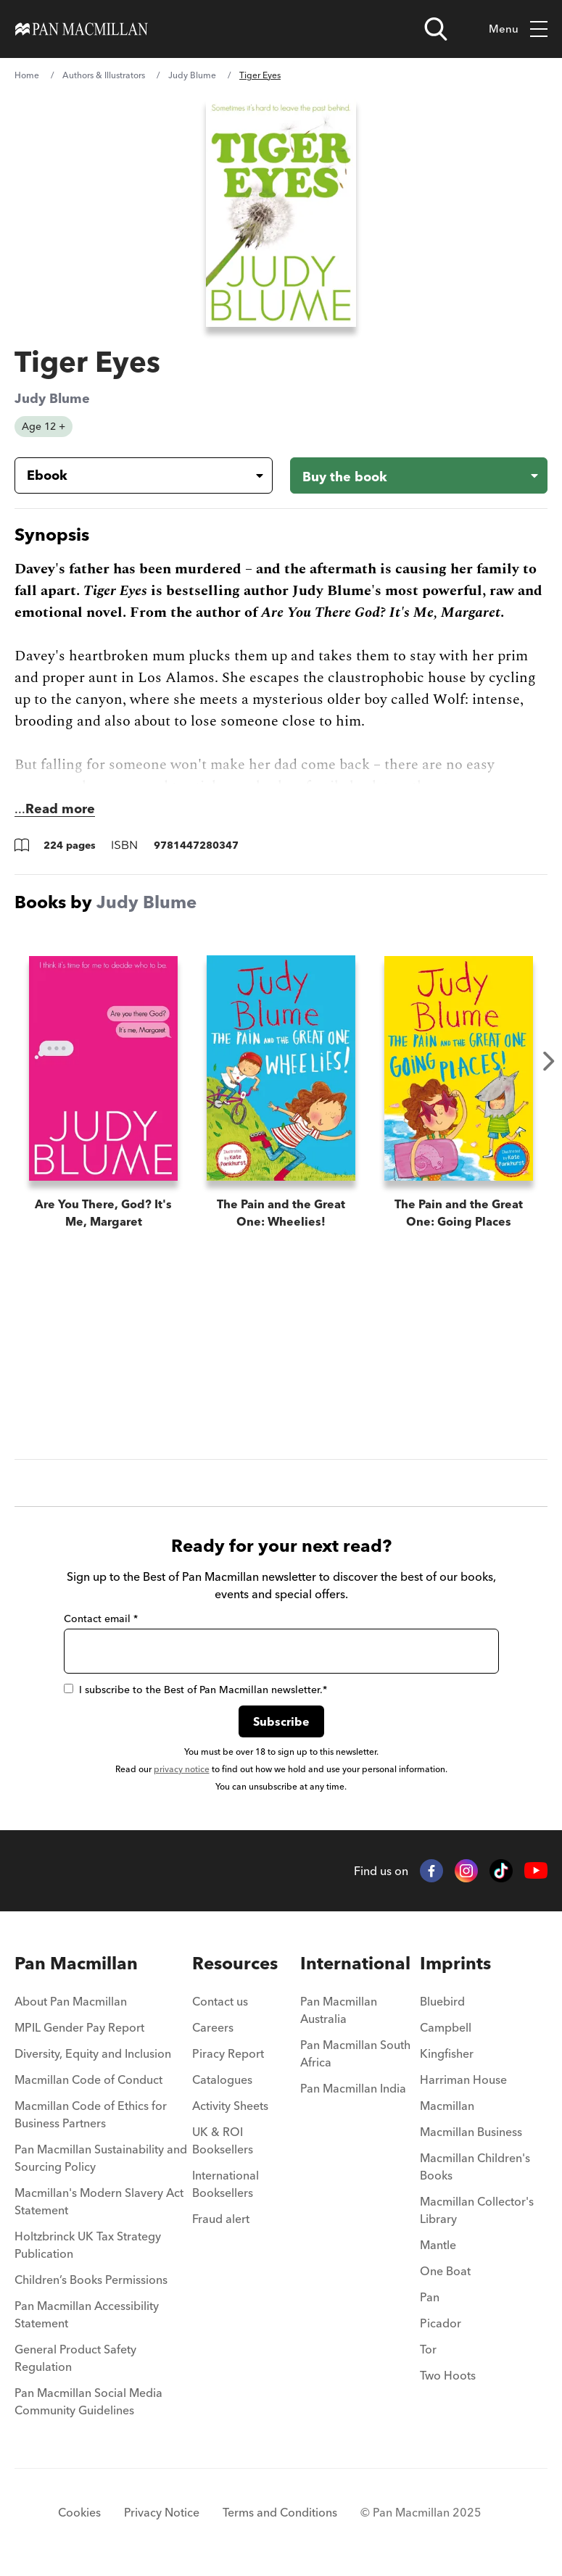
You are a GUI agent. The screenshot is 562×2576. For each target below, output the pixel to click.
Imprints (455, 1963)
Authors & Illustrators (103, 75)
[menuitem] (103, 2006)
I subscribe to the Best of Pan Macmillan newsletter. (195, 1689)
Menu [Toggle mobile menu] (518, 29)
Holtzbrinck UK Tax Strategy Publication (88, 2245)
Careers (213, 2027)
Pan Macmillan (76, 1963)
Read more (60, 808)
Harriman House (463, 2079)
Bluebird (442, 2001)
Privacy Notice (161, 2512)
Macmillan (447, 2105)
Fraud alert (220, 2218)
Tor (428, 2349)
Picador (440, 2323)
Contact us (220, 2001)
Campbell (445, 2027)
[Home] (82, 29)
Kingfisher (447, 2053)
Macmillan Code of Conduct (88, 2079)
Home (27, 75)
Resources (235, 1963)
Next (549, 1061)
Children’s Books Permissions (91, 2279)
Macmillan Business (471, 2131)
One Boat (445, 2271)
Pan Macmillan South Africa (355, 2053)
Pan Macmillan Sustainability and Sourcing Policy (101, 2158)
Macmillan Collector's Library (477, 2210)
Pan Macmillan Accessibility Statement (87, 2314)
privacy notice (182, 1768)
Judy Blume (192, 75)
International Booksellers (225, 2184)
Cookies (79, 2512)
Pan (429, 2297)
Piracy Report (228, 2053)
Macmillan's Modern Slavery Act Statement (99, 2201)
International (355, 1963)
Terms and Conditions (280, 2512)
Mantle (438, 2245)
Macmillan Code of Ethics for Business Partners (91, 2114)
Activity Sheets (230, 2105)
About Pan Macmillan (71, 2001)
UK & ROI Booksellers (222, 2140)
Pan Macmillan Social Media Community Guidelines (88, 2401)
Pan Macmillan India (353, 2088)
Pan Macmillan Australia (338, 2010)
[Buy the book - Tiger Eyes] (419, 475)
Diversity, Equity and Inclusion (93, 2053)
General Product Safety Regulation (75, 2358)
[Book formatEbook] (132, 475)
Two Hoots (448, 2375)
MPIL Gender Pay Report (79, 2027)
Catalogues (222, 2079)
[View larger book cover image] (281, 213)
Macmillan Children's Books (475, 2166)
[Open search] (435, 29)
